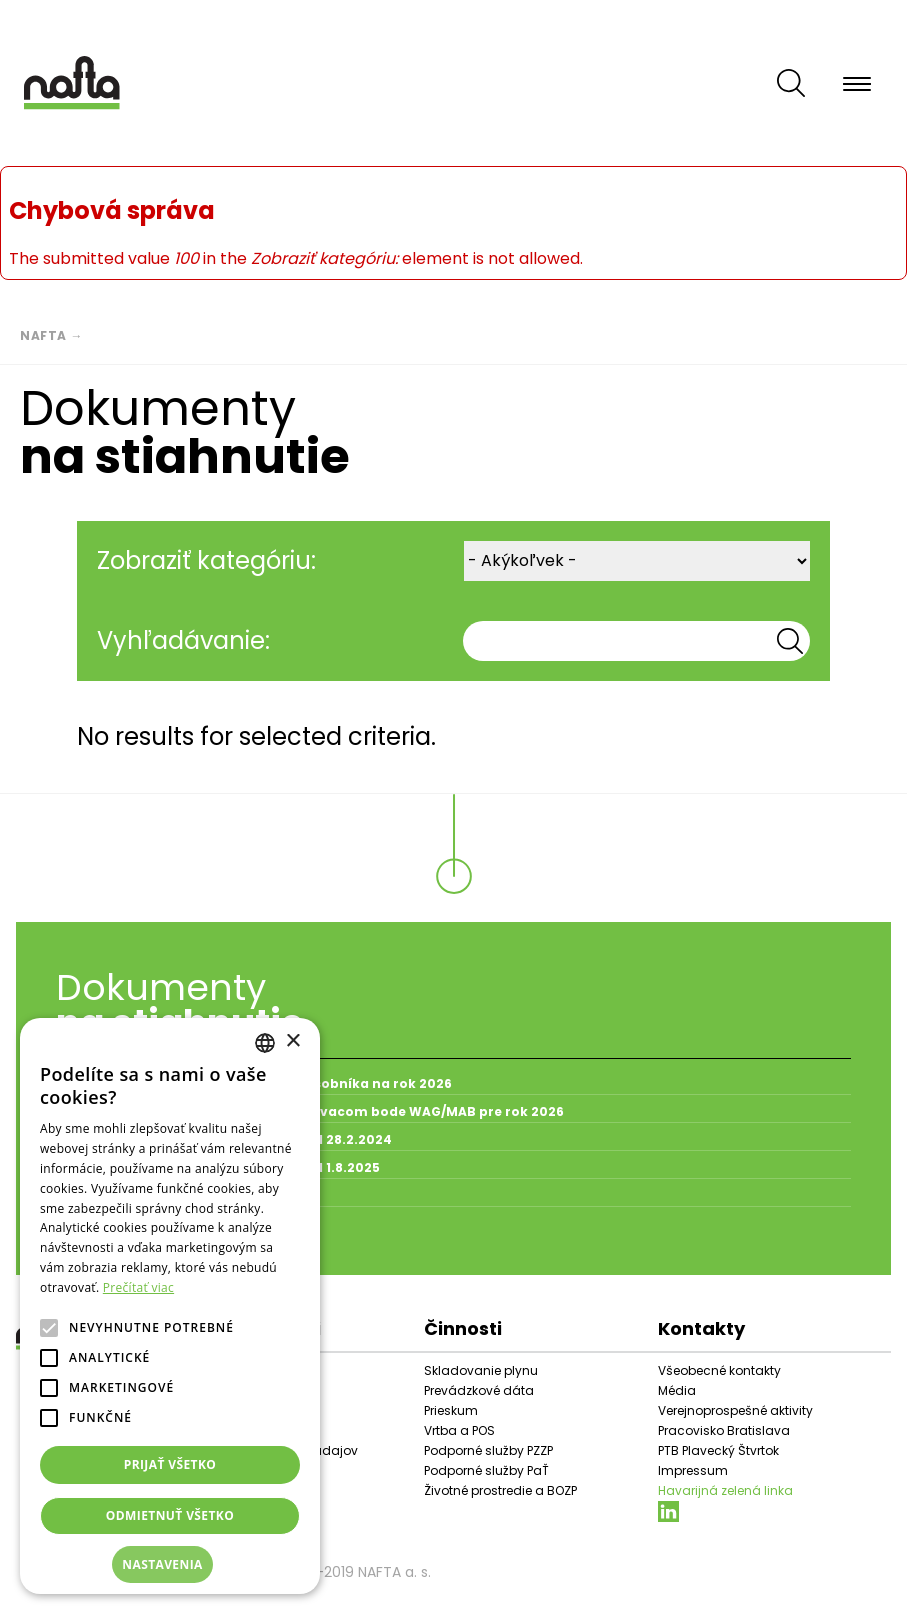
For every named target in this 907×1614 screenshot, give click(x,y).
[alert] (170, 1306)
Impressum (693, 1470)
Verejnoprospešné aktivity (735, 1410)
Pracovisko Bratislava (724, 1430)
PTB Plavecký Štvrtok (718, 1450)
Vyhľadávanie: (183, 640)
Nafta (43, 335)
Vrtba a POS (459, 1430)
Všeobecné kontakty (719, 1370)
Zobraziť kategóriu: (206, 560)
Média (677, 1390)
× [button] (292, 1041)
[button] (170, 1565)
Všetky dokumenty (132, 1241)
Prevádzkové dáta (479, 1390)
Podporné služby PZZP (488, 1450)
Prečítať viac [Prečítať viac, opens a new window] (138, 1287)
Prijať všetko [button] (170, 1464)
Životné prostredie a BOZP (500, 1490)
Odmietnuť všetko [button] (170, 1515)
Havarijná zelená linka (725, 1490)
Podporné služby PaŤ (486, 1470)
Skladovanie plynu (481, 1370)
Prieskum (451, 1410)
